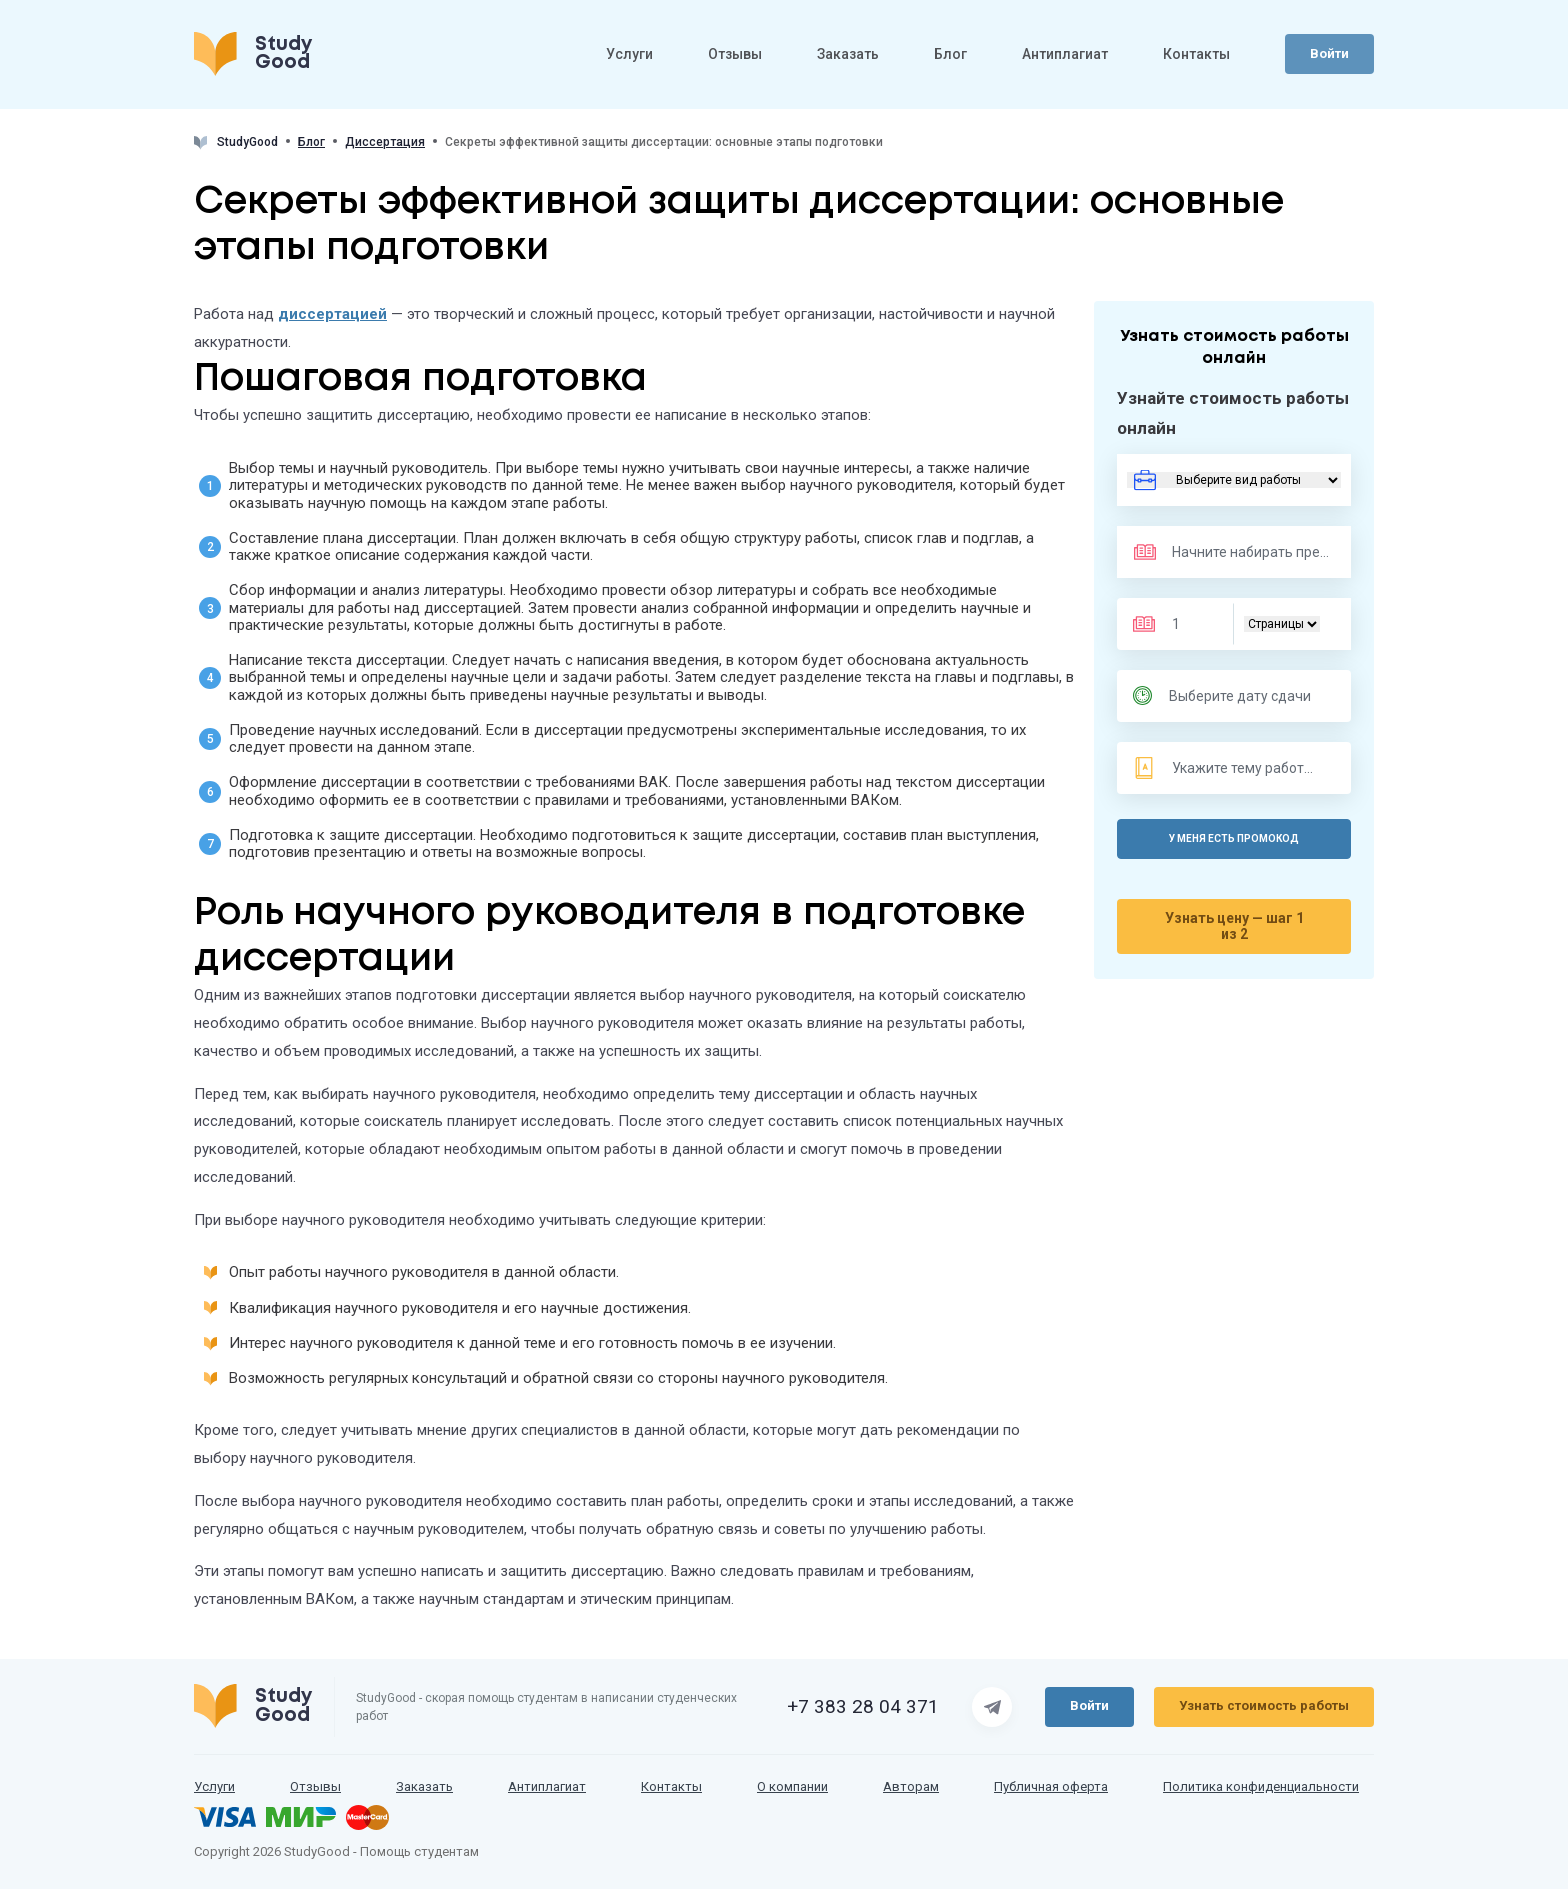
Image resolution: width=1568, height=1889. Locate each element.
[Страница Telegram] (992, 1707)
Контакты (1196, 57)
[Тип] (1282, 624)
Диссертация (385, 142)
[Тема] (1246, 768)
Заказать (848, 57)
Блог (950, 57)
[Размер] (1189, 624)
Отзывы (735, 57)
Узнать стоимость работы (1264, 1705)
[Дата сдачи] (1245, 696)
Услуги (629, 57)
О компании (792, 1787)
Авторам (911, 1787)
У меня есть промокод (1234, 838)
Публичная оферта (1051, 1787)
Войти (1329, 56)
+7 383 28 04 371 (863, 1707)
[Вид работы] (1234, 480)
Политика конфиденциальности (1261, 1787)
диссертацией (332, 314)
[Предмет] (1230, 552)
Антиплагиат (1065, 57)
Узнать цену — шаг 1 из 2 (1234, 926)
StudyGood (236, 142)
